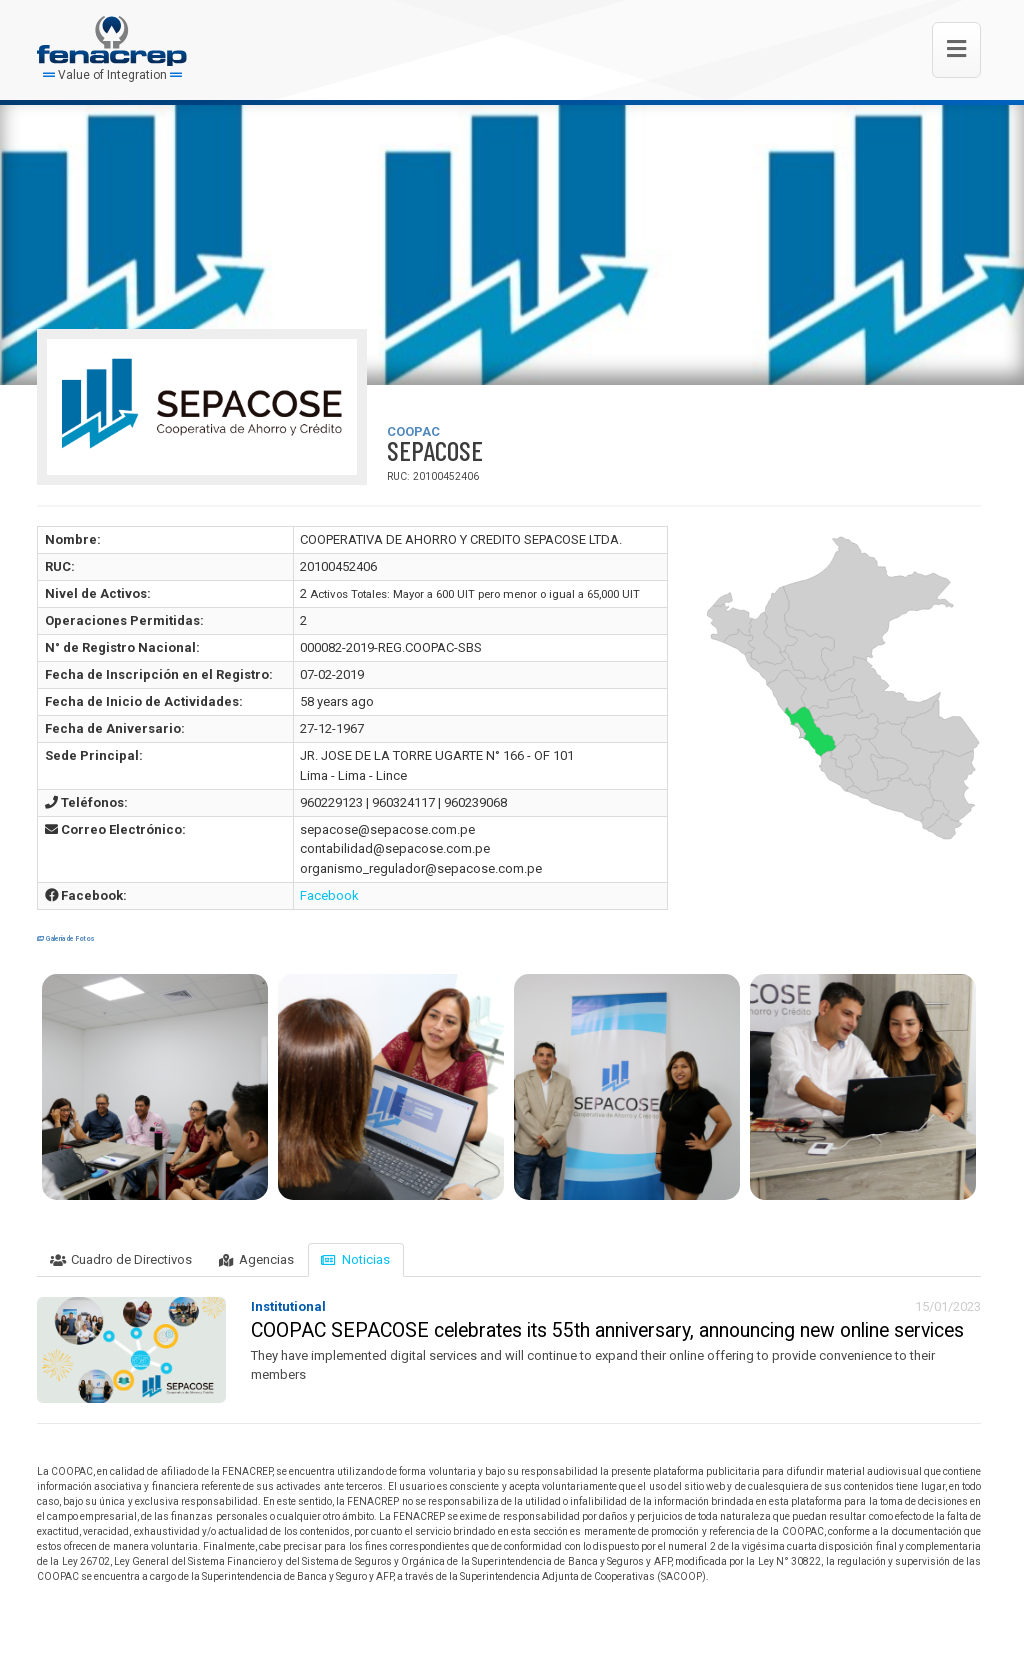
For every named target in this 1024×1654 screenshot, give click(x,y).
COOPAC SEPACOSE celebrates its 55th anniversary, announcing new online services (607, 1330)
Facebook (329, 895)
